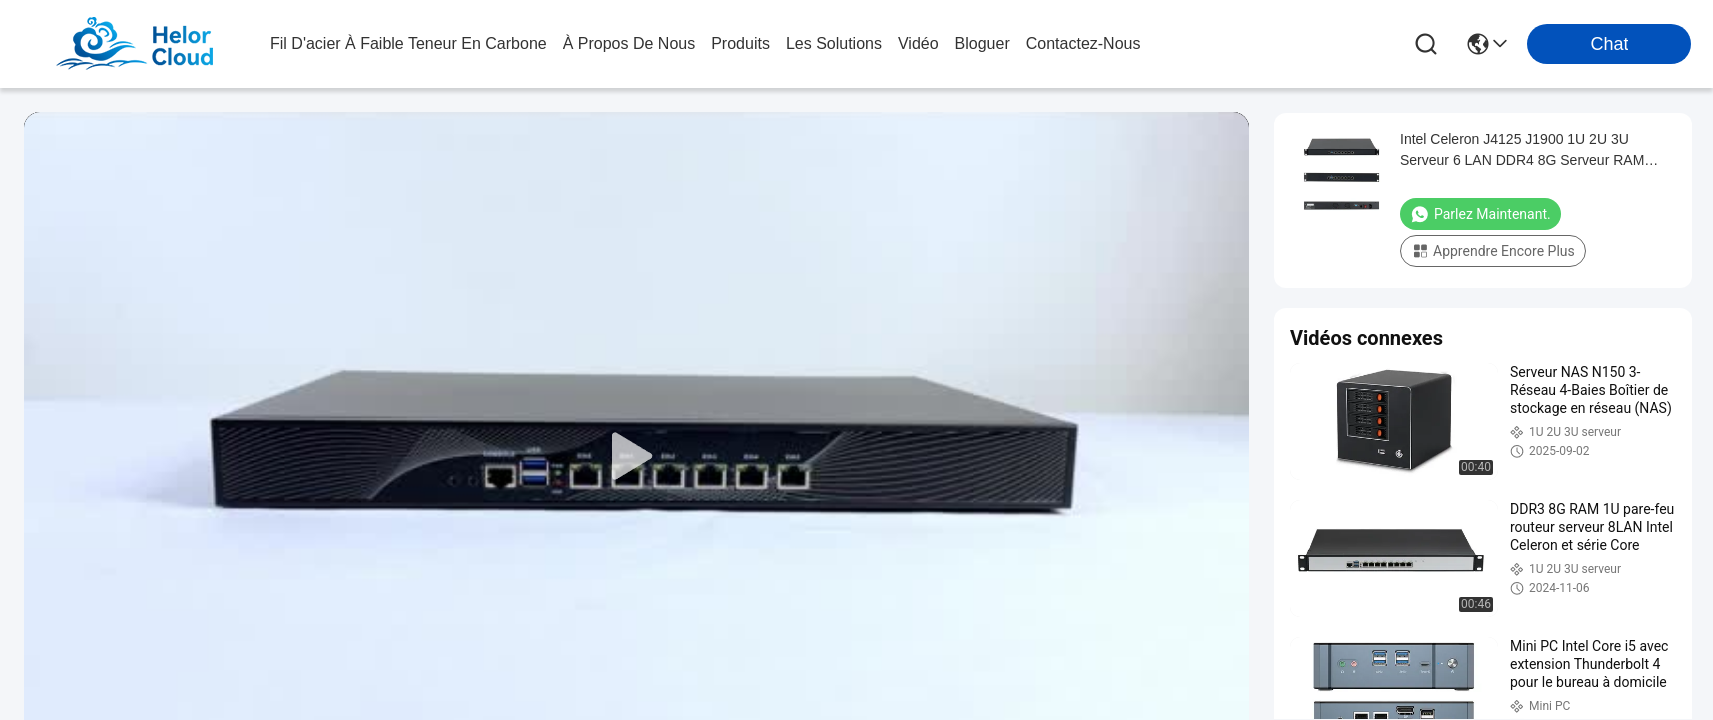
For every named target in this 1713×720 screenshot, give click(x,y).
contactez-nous (1083, 43)
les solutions (834, 43)
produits (740, 43)
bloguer (982, 43)
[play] (637, 457)
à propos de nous (629, 43)
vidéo (918, 43)
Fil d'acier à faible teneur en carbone (408, 43)
